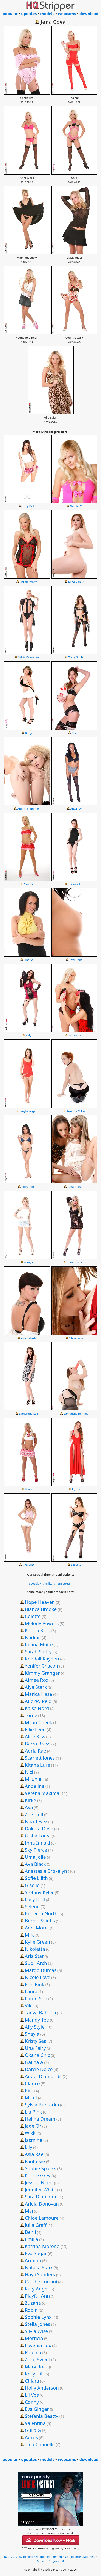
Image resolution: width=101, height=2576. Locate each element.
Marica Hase (38, 1694)
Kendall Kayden (42, 1658)
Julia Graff (36, 2225)
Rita (29, 2090)
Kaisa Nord (37, 1708)
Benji (28, 733)
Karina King (37, 1630)
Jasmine (33, 2140)
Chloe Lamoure (42, 2218)
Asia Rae (34, 2154)
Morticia (34, 2338)
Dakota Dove (39, 1828)
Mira (30, 1934)
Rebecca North (41, 1913)
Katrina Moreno (42, 2246)
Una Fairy (35, 2048)
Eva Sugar (36, 2253)
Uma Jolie (35, 1857)
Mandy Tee (37, 2019)
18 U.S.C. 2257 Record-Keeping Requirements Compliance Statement (49, 2557)
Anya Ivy (76, 809)
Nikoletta (35, 1949)
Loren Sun (36, 1998)
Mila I (31, 2097)
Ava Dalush (28, 1338)
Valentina (35, 2423)
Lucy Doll (28, 506)
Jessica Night (39, 2182)
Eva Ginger (37, 2409)
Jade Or (33, 2126)
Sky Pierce (36, 1849)
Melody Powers (42, 1623)
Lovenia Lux (76, 884)
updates (29, 13)
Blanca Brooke (41, 1609)
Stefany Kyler (39, 1892)
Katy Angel (36, 2288)
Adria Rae (35, 1750)
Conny (32, 2402)
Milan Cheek (38, 1722)
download (88, 13)
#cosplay (35, 1583)
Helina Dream (40, 2118)
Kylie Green (37, 1941)
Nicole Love (37, 1977)
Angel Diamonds (28, 809)
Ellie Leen (35, 1729)
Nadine (33, 1637)
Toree (31, 1715)
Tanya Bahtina (40, 2012)
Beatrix (28, 884)
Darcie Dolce (39, 2069)
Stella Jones (37, 2324)
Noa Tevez (36, 1821)
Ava (29, 1807)
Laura (31, 1991)
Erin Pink (34, 1984)
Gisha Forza (38, 1835)
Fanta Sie (35, 2161)
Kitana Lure (37, 1765)
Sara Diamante (41, 2196)
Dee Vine (28, 1565)
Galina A (34, 2062)
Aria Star (34, 1956)
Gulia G (76, 1565)
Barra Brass (37, 1743)
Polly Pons (28, 1187)
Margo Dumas (40, 1970)
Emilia (31, 2239)
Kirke (30, 1800)
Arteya (28, 1262)
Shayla (32, 2034)
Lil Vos (32, 2395)
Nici (29, 1772)
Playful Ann (37, 2295)
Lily (28, 2147)
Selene (32, 1906)
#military (49, 1583)
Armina (33, 2260)
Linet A (28, 960)
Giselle (32, 1885)
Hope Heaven (40, 1602)
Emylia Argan (28, 1111)
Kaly (28, 1035)
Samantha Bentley (76, 1414)
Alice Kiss (35, 1736)
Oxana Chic (37, 2055)
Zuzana (33, 2303)
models (47, 13)
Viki (29, 2005)
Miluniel (33, 1779)
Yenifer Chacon (41, 1665)
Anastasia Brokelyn (46, 1871)
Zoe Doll (34, 1814)
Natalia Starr (39, 2267)
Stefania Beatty (41, 2416)
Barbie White (28, 582)
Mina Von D (76, 582)
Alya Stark (36, 1687)
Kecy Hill (34, 2373)
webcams (67, 13)
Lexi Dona (76, 960)
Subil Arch (36, 1963)
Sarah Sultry (38, 1651)
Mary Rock (36, 2366)
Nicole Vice (76, 1035)
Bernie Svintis (40, 1920)
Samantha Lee (28, 1414)
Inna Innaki (37, 1842)
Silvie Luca (76, 1338)
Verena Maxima (42, 1793)
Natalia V (76, 506)
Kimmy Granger (42, 1672)
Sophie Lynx (38, 2317)
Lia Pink (33, 2111)
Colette (33, 1616)
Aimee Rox (36, 1680)
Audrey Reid (38, 1701)
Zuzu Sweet (37, 2359)
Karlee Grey (37, 2175)
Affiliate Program (48, 2561)
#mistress (64, 1583)
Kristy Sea (36, 2041)
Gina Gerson (76, 1187)
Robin (31, 2310)
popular (10, 13)
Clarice (32, 2083)
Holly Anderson (42, 2387)
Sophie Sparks (40, 2168)
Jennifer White (40, 2189)
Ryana (76, 1489)
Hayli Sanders (40, 2274)
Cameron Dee (76, 1262)
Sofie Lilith (36, 1878)
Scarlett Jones (40, 1757)
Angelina (34, 1786)
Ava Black (35, 1864)
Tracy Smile (75, 657)
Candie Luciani (41, 2281)
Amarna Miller (75, 1111)
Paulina (33, 2352)
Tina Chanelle (40, 2444)
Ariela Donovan (42, 2203)
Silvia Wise (36, 2331)
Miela (28, 1489)
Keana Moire (39, 1644)
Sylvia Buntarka (28, 657)
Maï (29, 2210)
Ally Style (35, 2026)
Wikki (31, 2133)
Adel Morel (37, 1927)
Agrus (31, 2437)
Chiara (75, 733)
